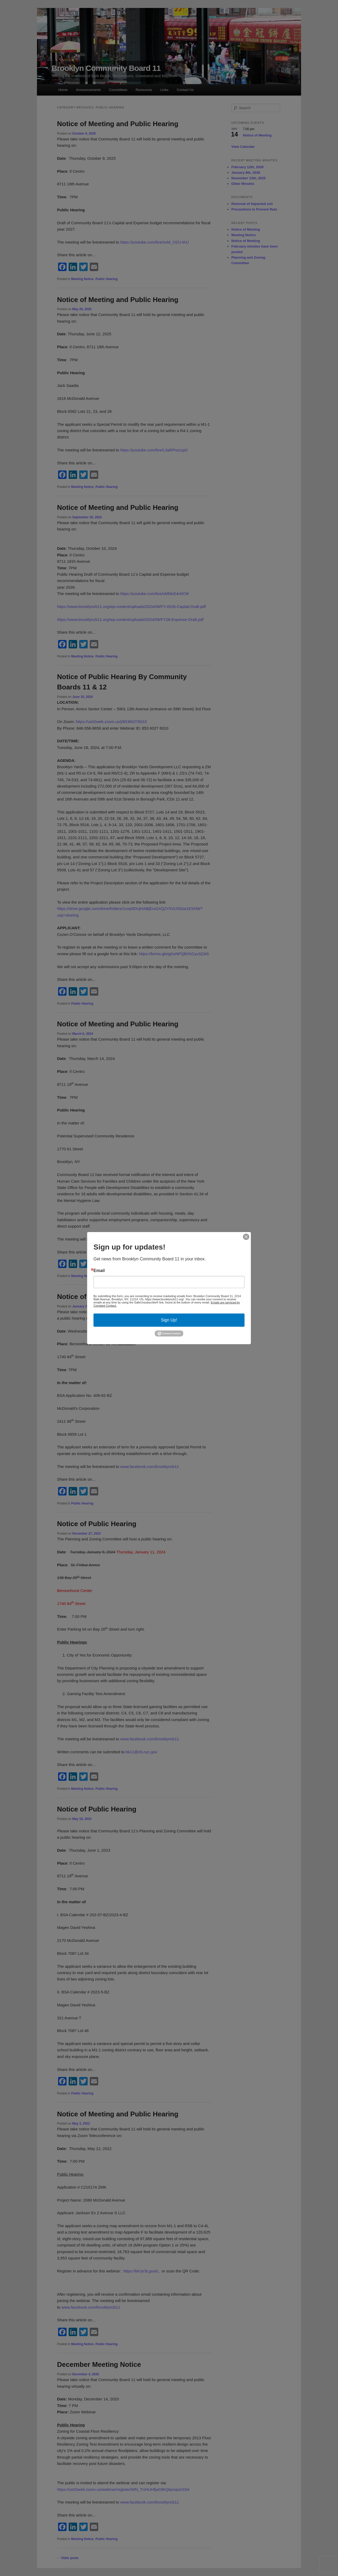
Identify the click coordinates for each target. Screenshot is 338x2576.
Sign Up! (169, 1319)
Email (99, 1270)
